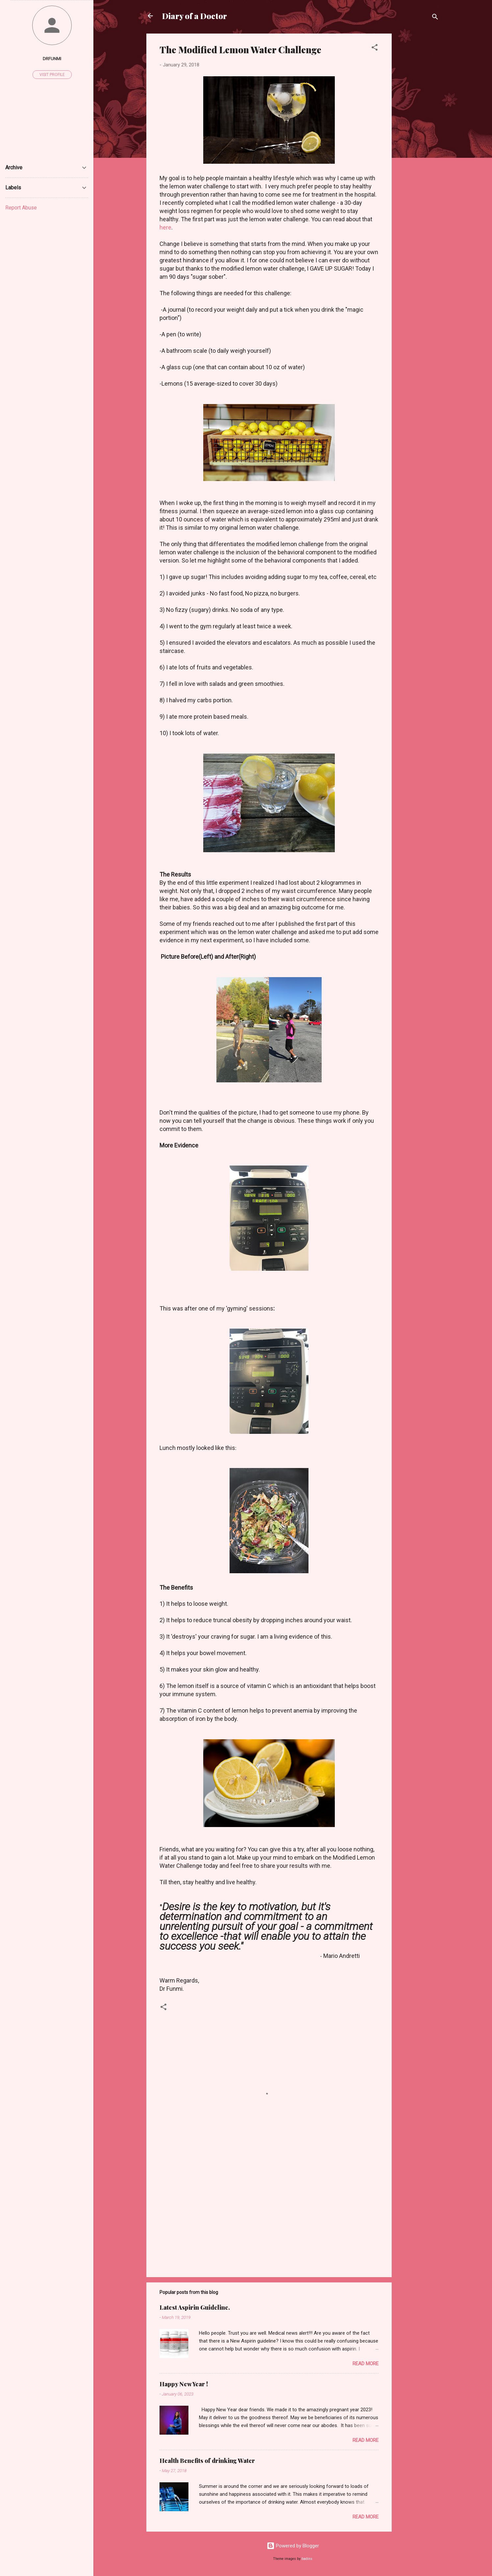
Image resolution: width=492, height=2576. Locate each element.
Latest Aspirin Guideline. (195, 2307)
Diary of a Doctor (194, 16)
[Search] (435, 18)
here (165, 227)
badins (307, 2559)
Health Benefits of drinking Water (207, 2461)
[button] (375, 48)
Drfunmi (52, 58)
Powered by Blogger (293, 2546)
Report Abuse (21, 208)
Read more (366, 2364)
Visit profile (52, 74)
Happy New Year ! (184, 2384)
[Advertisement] (418, 132)
